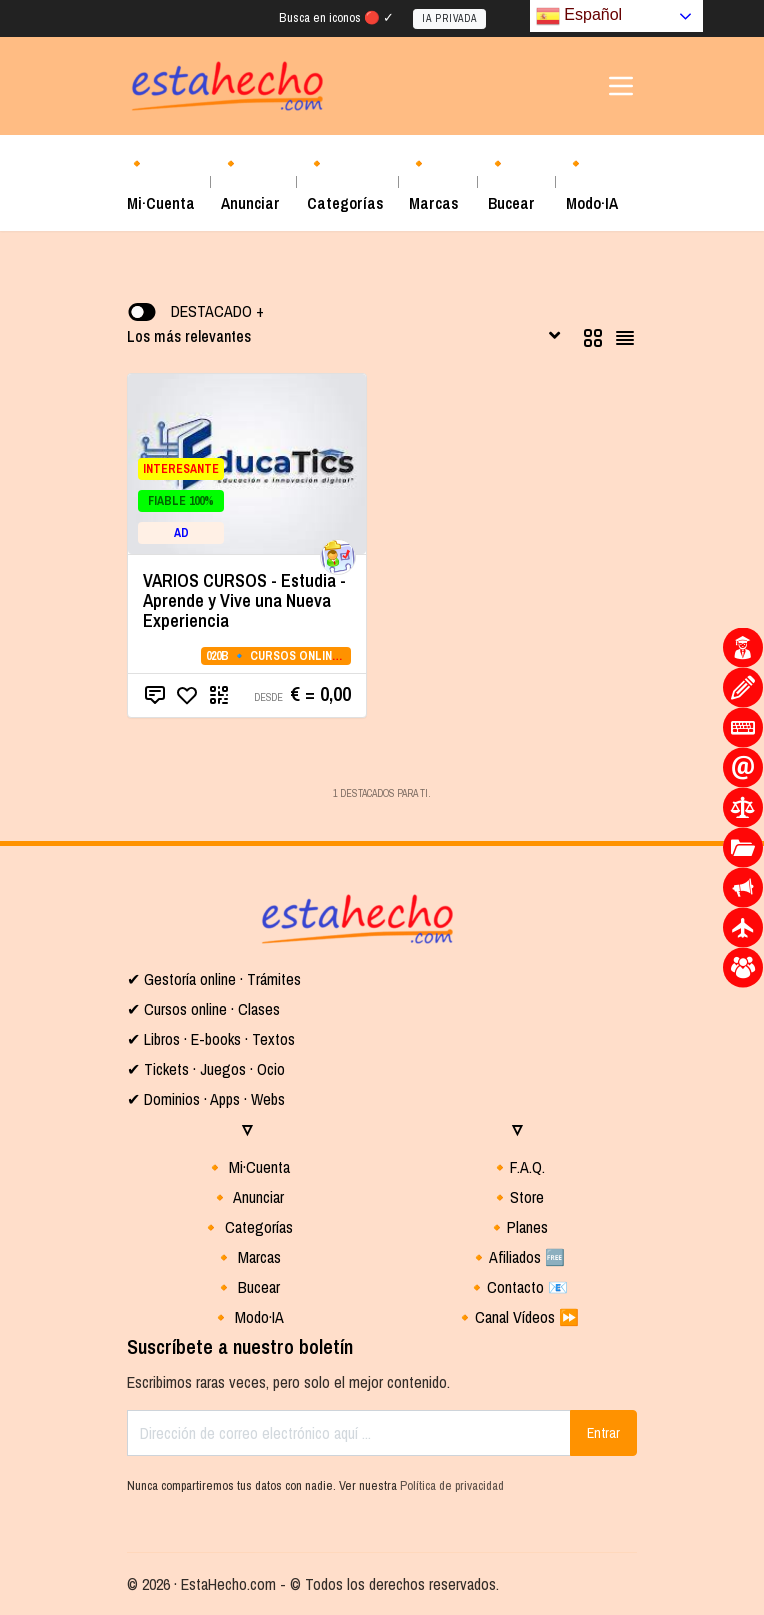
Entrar (603, 1433)
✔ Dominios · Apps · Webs (206, 1099)
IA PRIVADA (449, 18)
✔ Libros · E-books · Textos (211, 1039)
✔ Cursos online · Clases (203, 1009)
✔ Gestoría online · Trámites (214, 979)
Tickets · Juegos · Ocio (212, 1069)
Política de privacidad (452, 1485)
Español (579, 16)
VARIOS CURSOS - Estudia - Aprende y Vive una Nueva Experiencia (244, 600)
